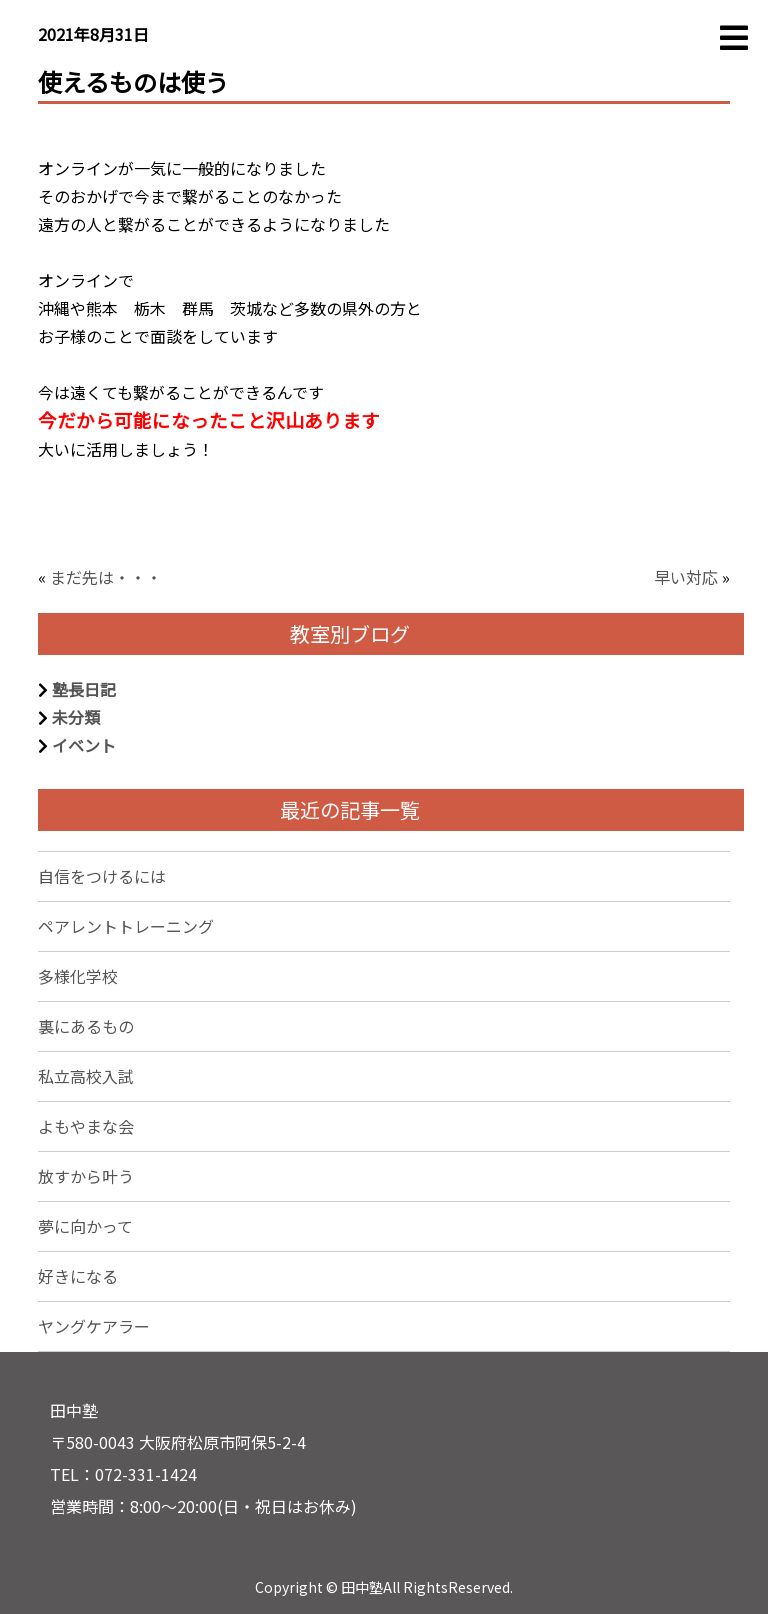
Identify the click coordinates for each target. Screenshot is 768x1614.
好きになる (78, 1276)
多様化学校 (78, 976)
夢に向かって (85, 1226)
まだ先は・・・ (106, 577)
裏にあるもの (86, 1026)
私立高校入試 (86, 1076)
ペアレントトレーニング (126, 926)
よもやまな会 (86, 1126)
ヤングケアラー (94, 1326)
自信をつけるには (102, 876)
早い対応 (686, 577)
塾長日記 (84, 689)
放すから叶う (86, 1176)
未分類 (76, 717)
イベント (84, 745)
